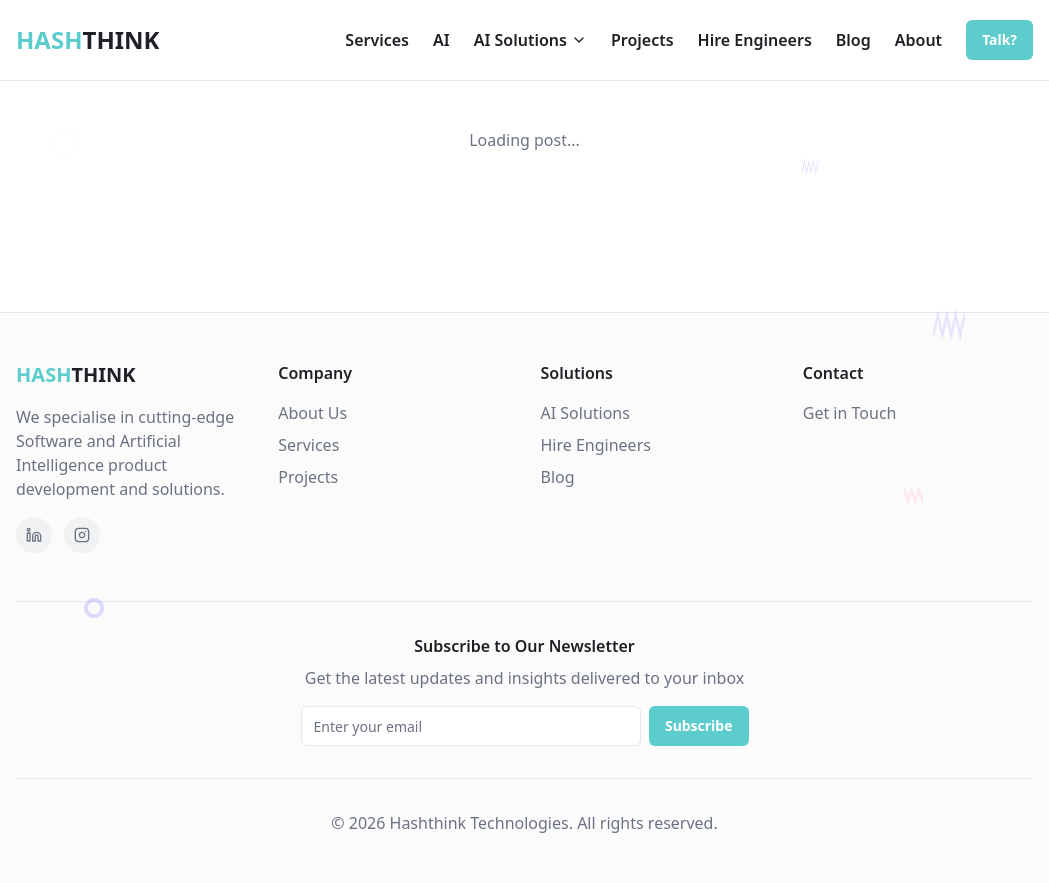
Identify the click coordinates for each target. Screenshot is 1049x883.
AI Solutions (530, 40)
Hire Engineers (755, 40)
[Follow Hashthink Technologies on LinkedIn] (34, 535)
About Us (312, 413)
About (918, 40)
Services (377, 40)
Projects (642, 40)
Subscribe (699, 725)
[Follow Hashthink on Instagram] (82, 535)
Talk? (999, 39)
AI (441, 40)
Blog (853, 40)
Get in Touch (850, 413)
